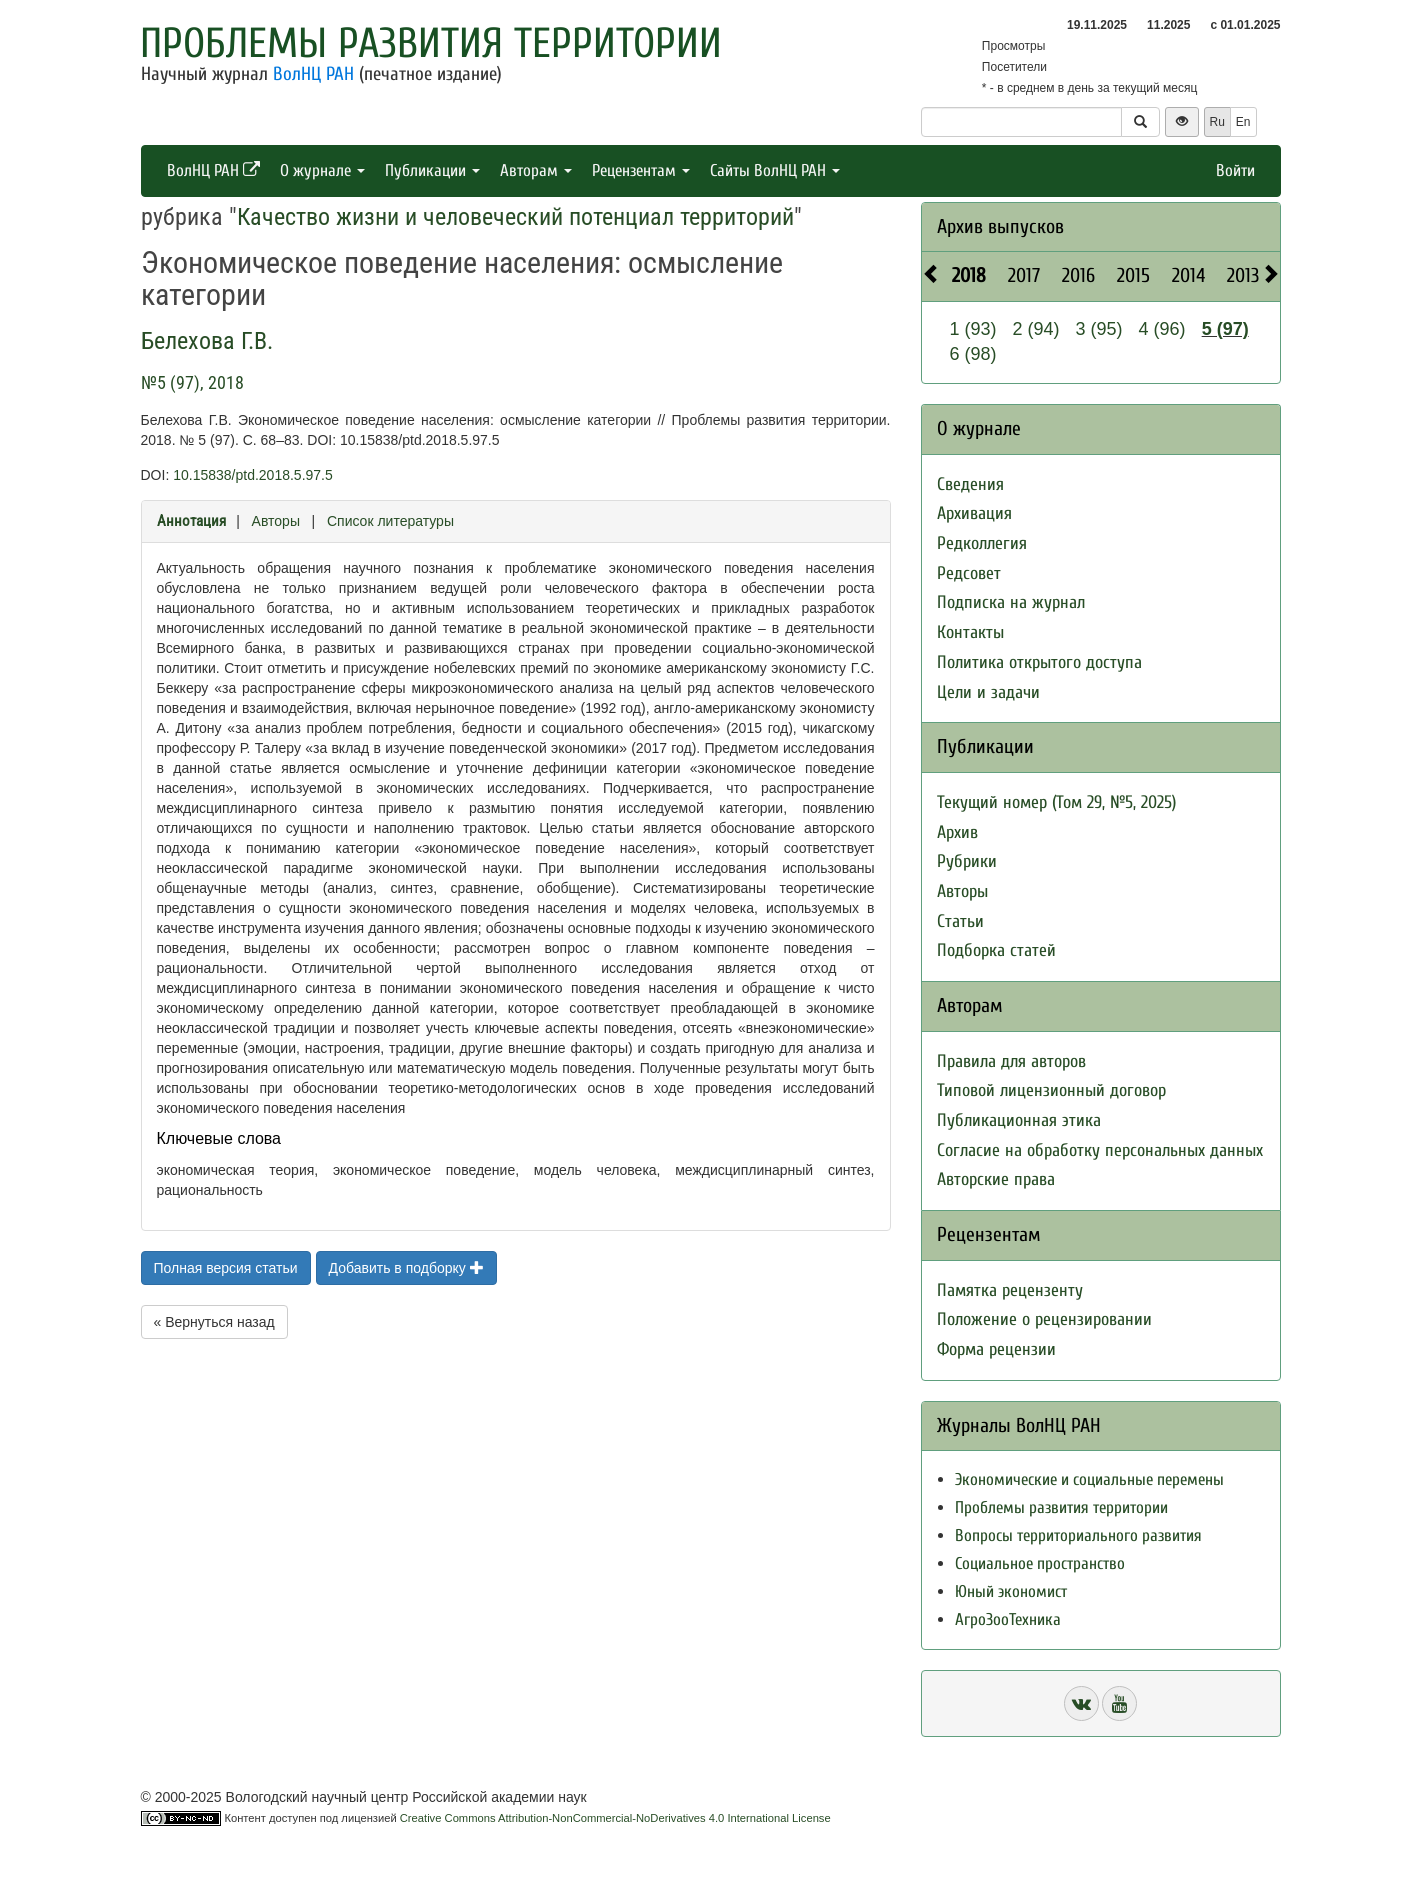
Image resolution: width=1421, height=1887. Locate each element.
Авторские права (996, 1179)
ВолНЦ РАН (313, 74)
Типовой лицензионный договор (1051, 1090)
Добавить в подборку (406, 1268)
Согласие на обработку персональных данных (1100, 1150)
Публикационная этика (1019, 1120)
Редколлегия (982, 543)
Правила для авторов (1011, 1061)
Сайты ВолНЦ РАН (775, 170)
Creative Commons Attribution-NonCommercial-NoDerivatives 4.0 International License (615, 1818)
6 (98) (973, 354)
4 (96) (1162, 329)
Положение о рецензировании (1044, 1319)
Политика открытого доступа (1039, 662)
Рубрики (967, 861)
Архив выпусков (1000, 226)
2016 (1078, 275)
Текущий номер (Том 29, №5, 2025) (1056, 802)
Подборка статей (996, 950)
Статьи (960, 921)
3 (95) (1099, 329)
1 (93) (973, 329)
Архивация (974, 513)
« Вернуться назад (214, 1322)
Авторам (536, 170)
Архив (957, 832)
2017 (1024, 275)
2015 (1133, 275)
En (1243, 122)
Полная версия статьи (226, 1268)
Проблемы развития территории (431, 43)
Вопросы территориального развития (1078, 1535)
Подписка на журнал (1011, 602)
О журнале (322, 170)
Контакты (970, 632)
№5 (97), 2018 (192, 382)
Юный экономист (1011, 1591)
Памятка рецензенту (1010, 1290)
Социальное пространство (1040, 1563)
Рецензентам (641, 170)
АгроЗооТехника (1008, 1619)
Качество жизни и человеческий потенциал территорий (515, 217)
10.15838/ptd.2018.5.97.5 (253, 475)
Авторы (276, 521)
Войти (1235, 170)
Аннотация (191, 521)
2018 (969, 275)
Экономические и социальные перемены (1089, 1479)
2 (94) (1036, 329)
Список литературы (390, 521)
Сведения (970, 484)
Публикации (432, 170)
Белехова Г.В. (207, 341)
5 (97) (1225, 329)
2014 (1188, 275)
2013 (1243, 275)
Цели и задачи (988, 692)
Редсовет (969, 573)
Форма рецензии (996, 1349)
